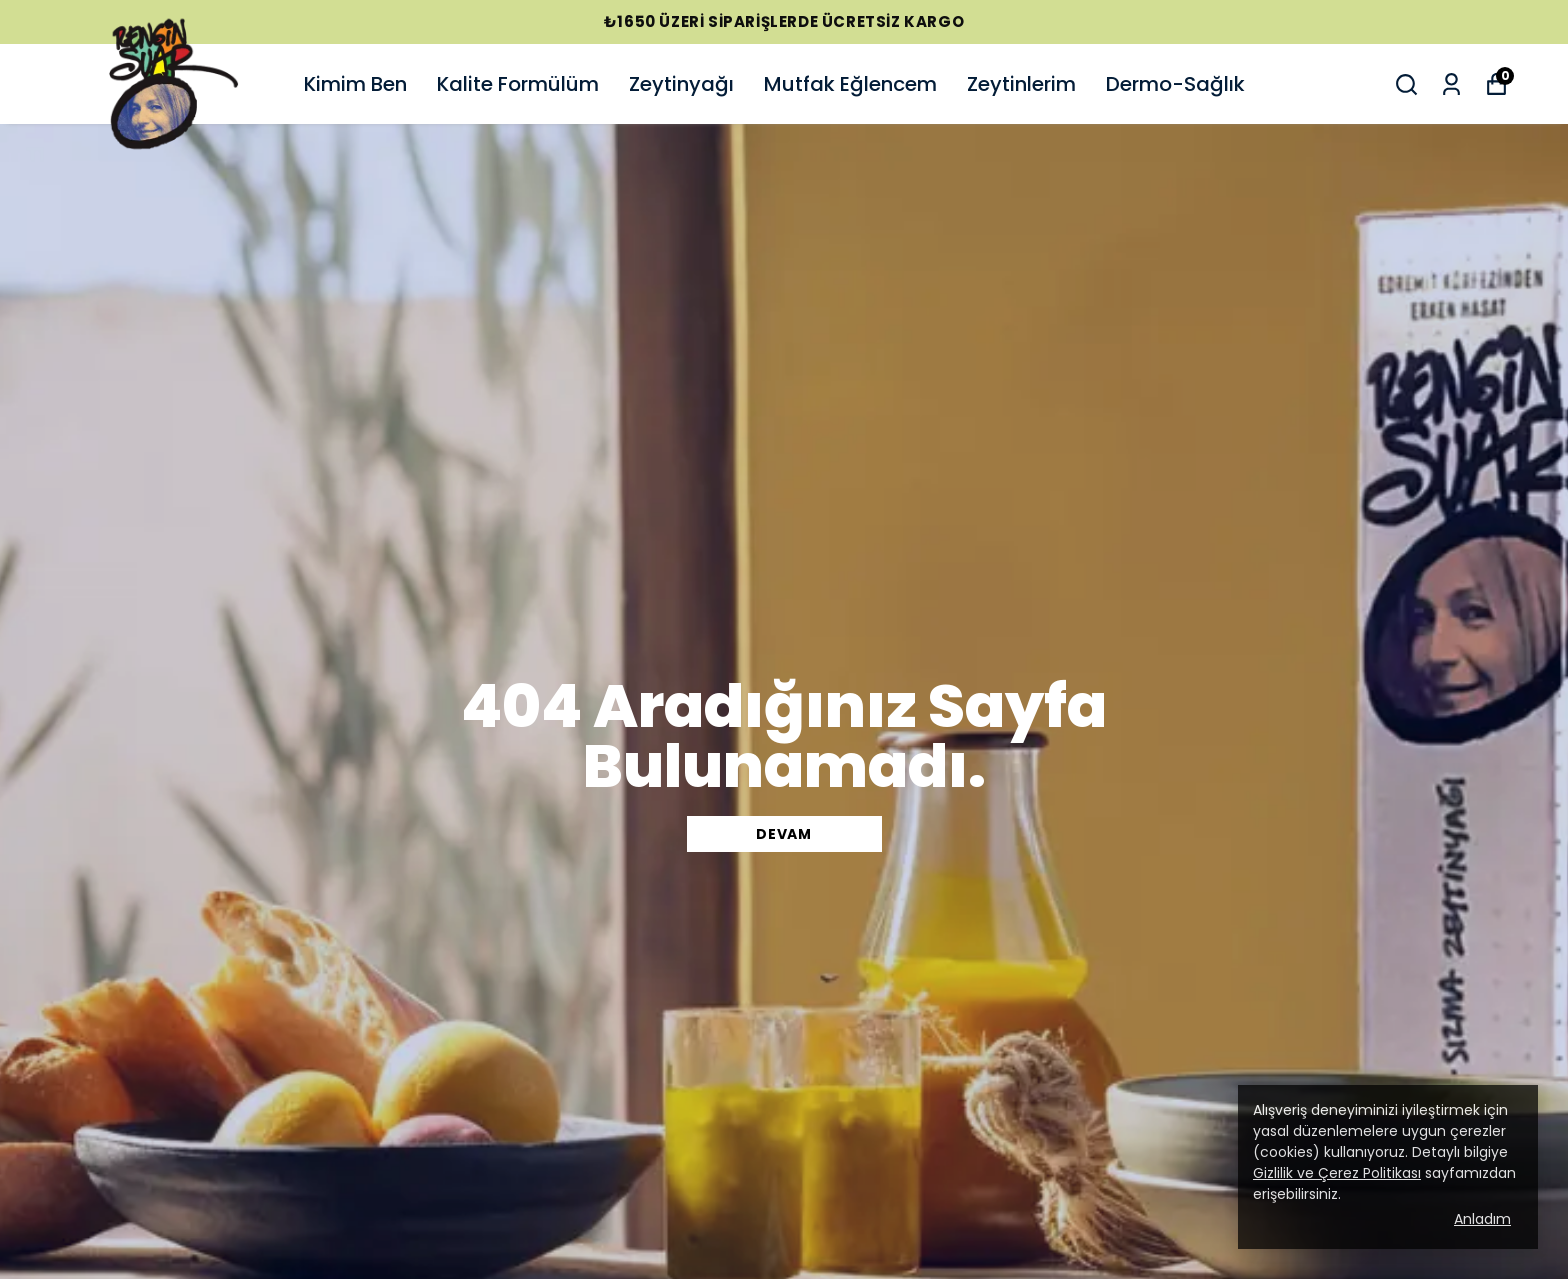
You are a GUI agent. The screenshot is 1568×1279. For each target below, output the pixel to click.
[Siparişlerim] (1451, 84)
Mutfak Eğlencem (850, 84)
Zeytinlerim (1021, 84)
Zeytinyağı (681, 84)
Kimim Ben (355, 84)
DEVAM (784, 834)
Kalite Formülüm (518, 84)
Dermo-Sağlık (1175, 84)
